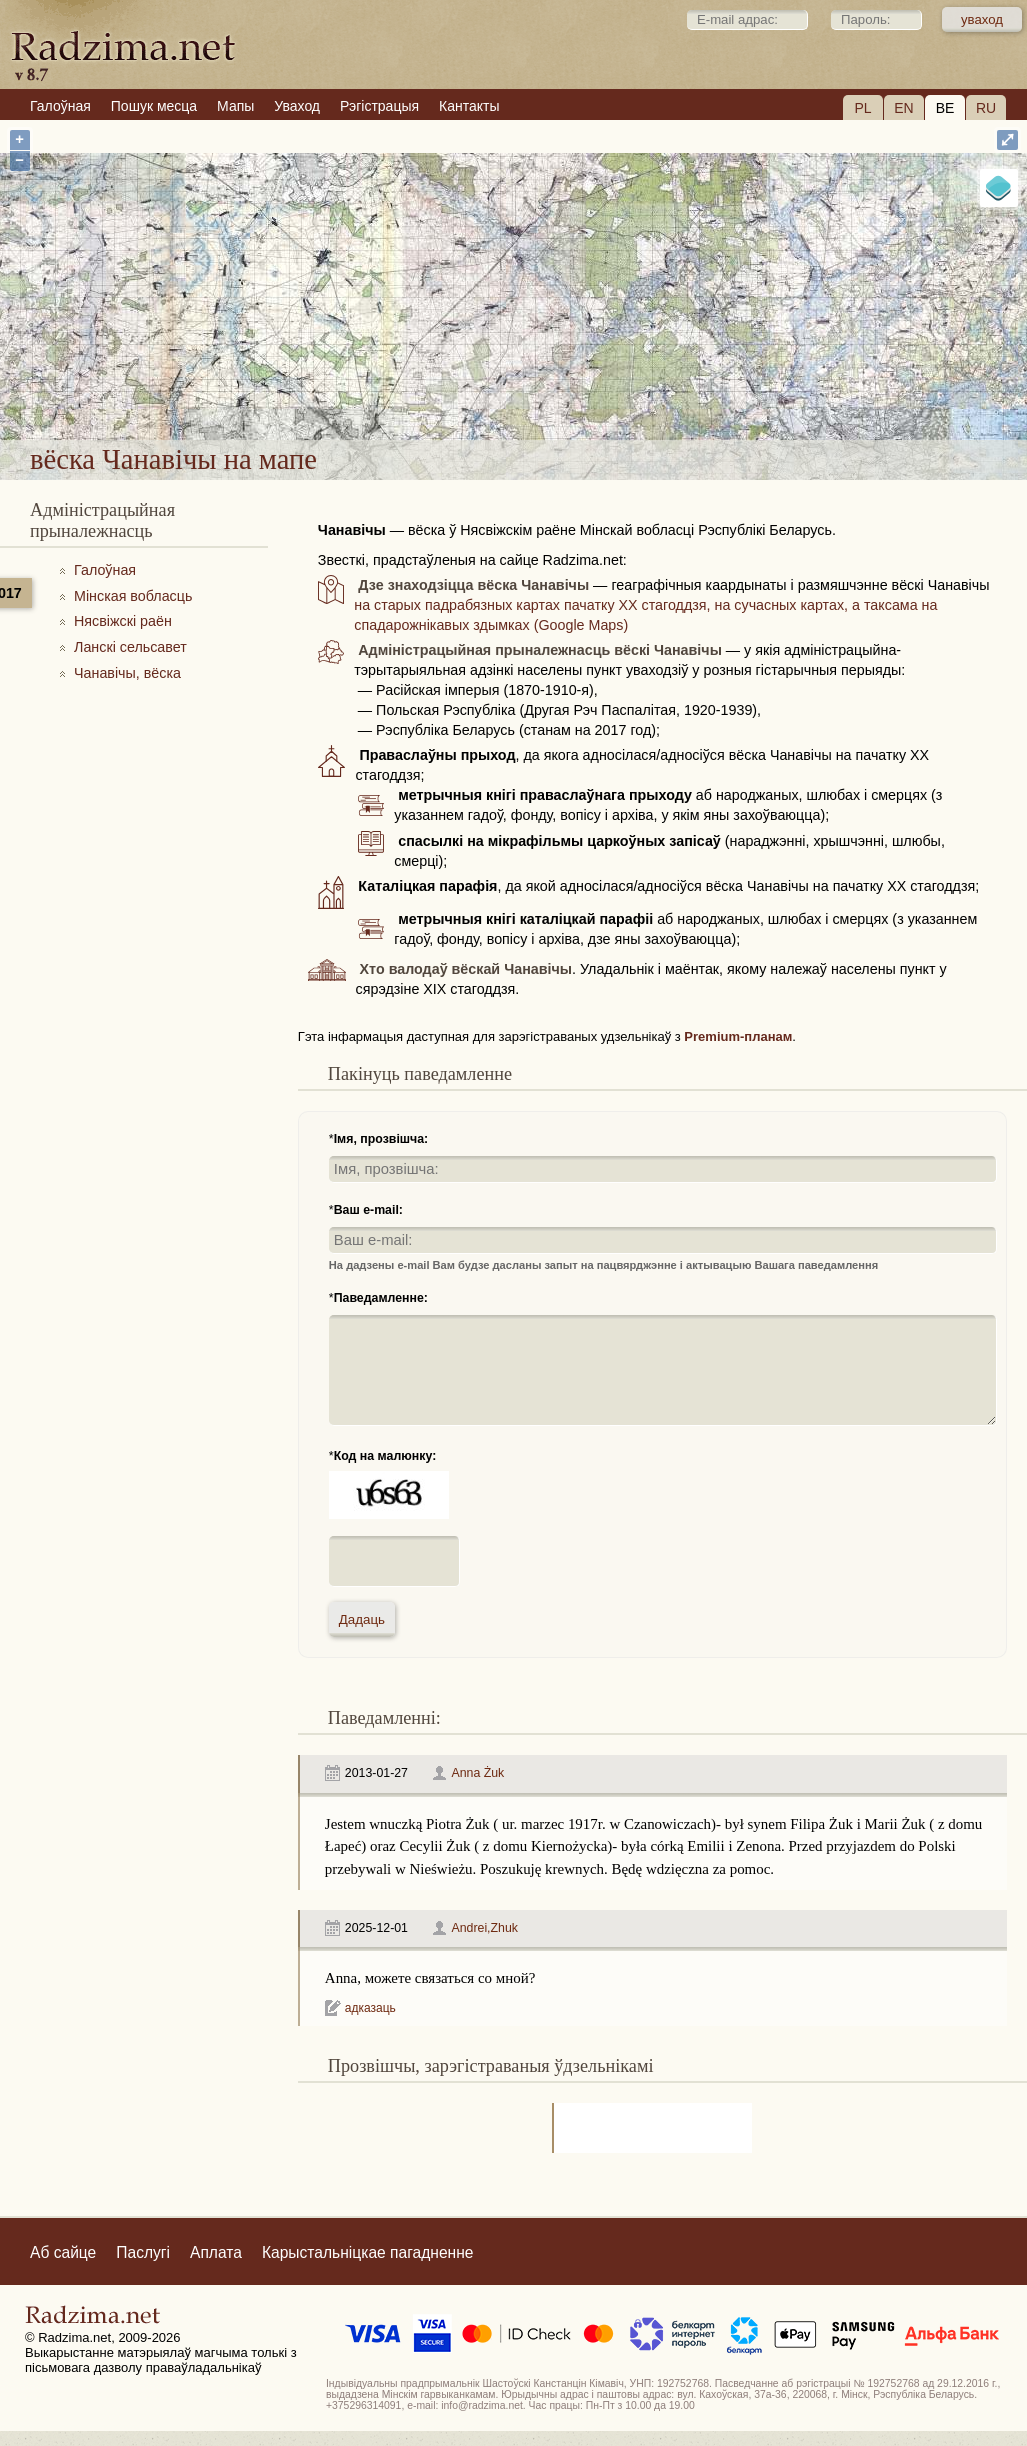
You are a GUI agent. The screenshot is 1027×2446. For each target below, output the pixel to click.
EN (903, 108)
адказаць (370, 2008)
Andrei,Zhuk (484, 1928)
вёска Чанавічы (586, 387)
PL (862, 108)
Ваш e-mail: (368, 1210)
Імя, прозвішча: (381, 1139)
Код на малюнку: (385, 1456)
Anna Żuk (477, 1773)
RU (986, 108)
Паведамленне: (381, 1298)
